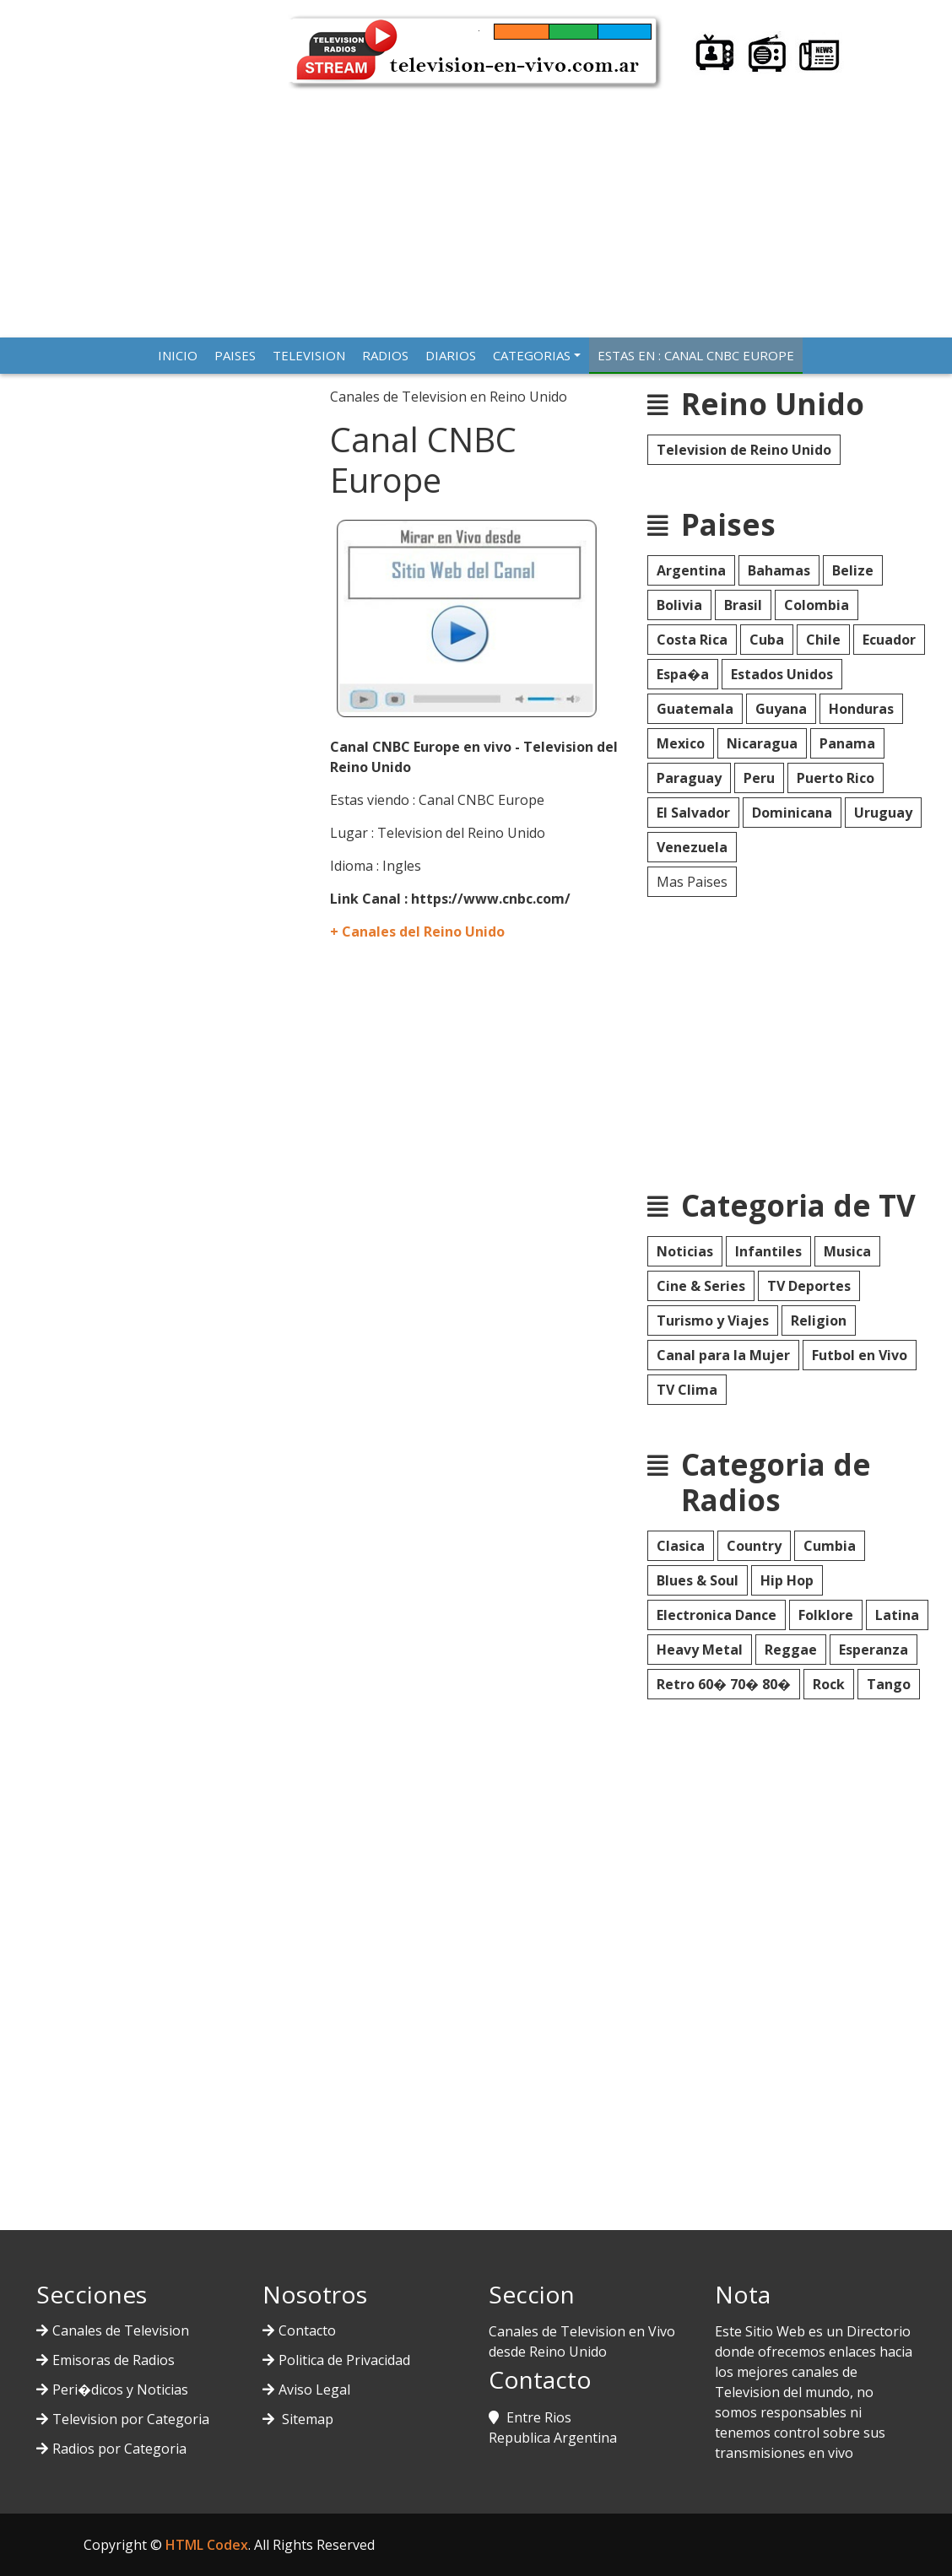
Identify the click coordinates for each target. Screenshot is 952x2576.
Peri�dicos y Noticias (120, 2389)
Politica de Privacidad (344, 2360)
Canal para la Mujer (723, 1355)
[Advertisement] (476, 207)
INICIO (177, 355)
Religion (819, 1320)
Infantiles (768, 1251)
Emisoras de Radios (113, 2360)
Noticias (685, 1251)
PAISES (235, 355)
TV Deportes (809, 1286)
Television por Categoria (130, 2419)
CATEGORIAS (532, 355)
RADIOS (385, 355)
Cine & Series (701, 1286)
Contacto (307, 2330)
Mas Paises (692, 881)
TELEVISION (309, 355)
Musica (847, 1251)
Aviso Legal (314, 2389)
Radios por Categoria (119, 2448)
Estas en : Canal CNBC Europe (696, 355)
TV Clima (687, 1389)
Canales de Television (120, 2330)
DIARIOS (450, 355)
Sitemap (306, 2419)
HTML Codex (206, 2544)
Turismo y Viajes (713, 1320)
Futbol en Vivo (859, 1355)
